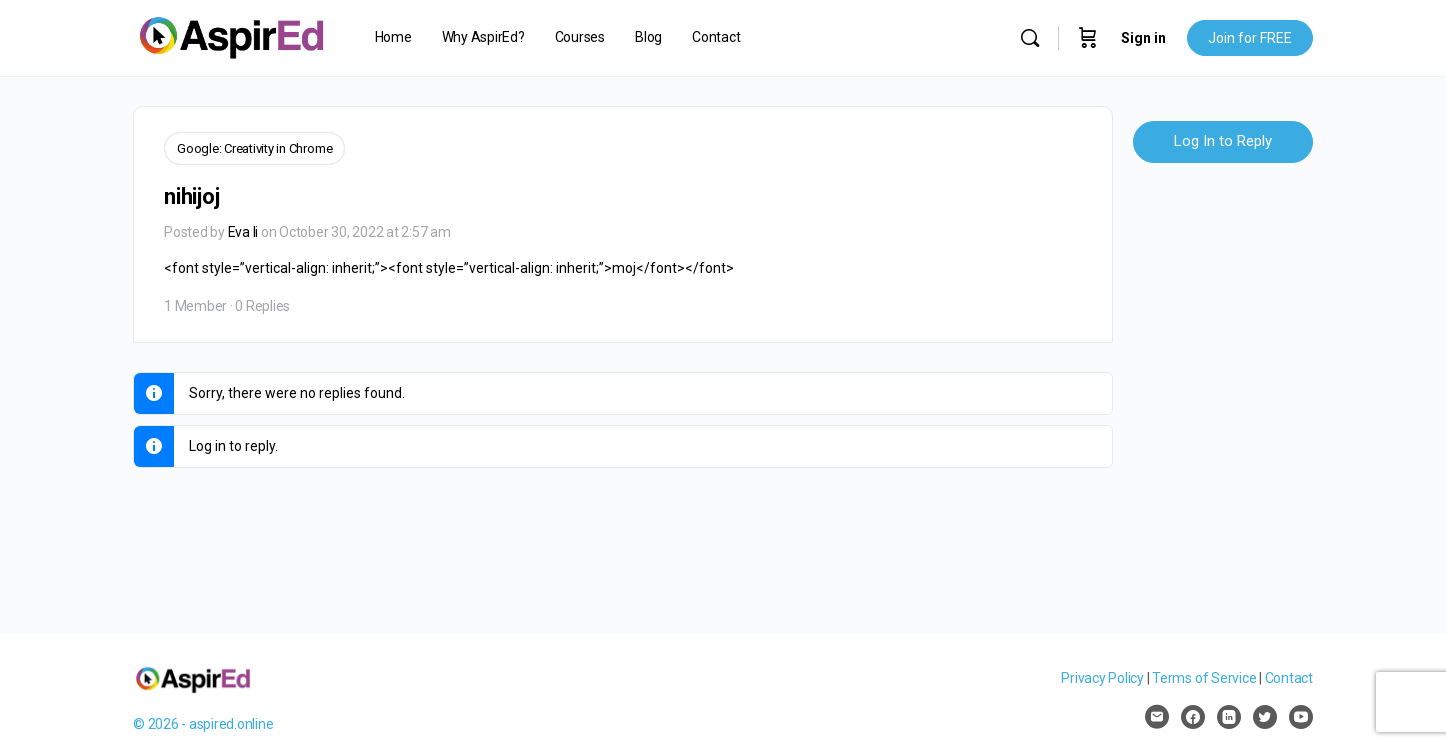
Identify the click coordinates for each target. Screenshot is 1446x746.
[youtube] (1301, 717)
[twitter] (1265, 717)
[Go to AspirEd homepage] (231, 36)
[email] (1157, 717)
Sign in (1143, 38)
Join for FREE (1250, 38)
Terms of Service (1204, 678)
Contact (1289, 678)
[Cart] (1088, 38)
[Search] (1030, 38)
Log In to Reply (1223, 141)
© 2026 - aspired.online (203, 724)
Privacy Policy (1102, 678)
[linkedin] (1229, 717)
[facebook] (1193, 717)
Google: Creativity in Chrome (254, 148)
